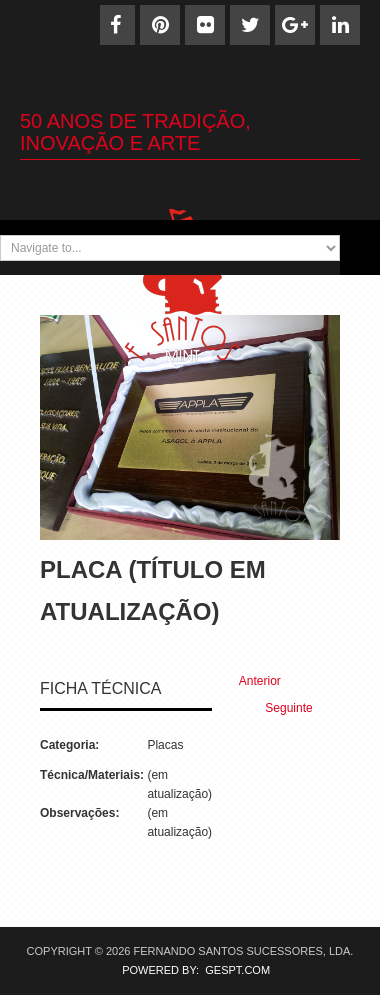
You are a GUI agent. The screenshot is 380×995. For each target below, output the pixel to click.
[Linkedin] (340, 25)
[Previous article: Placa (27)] (251, 681)
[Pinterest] (160, 25)
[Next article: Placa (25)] (297, 708)
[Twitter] (250, 25)
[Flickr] (205, 25)
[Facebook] (115, 25)
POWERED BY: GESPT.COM (190, 970)
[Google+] (295, 25)
